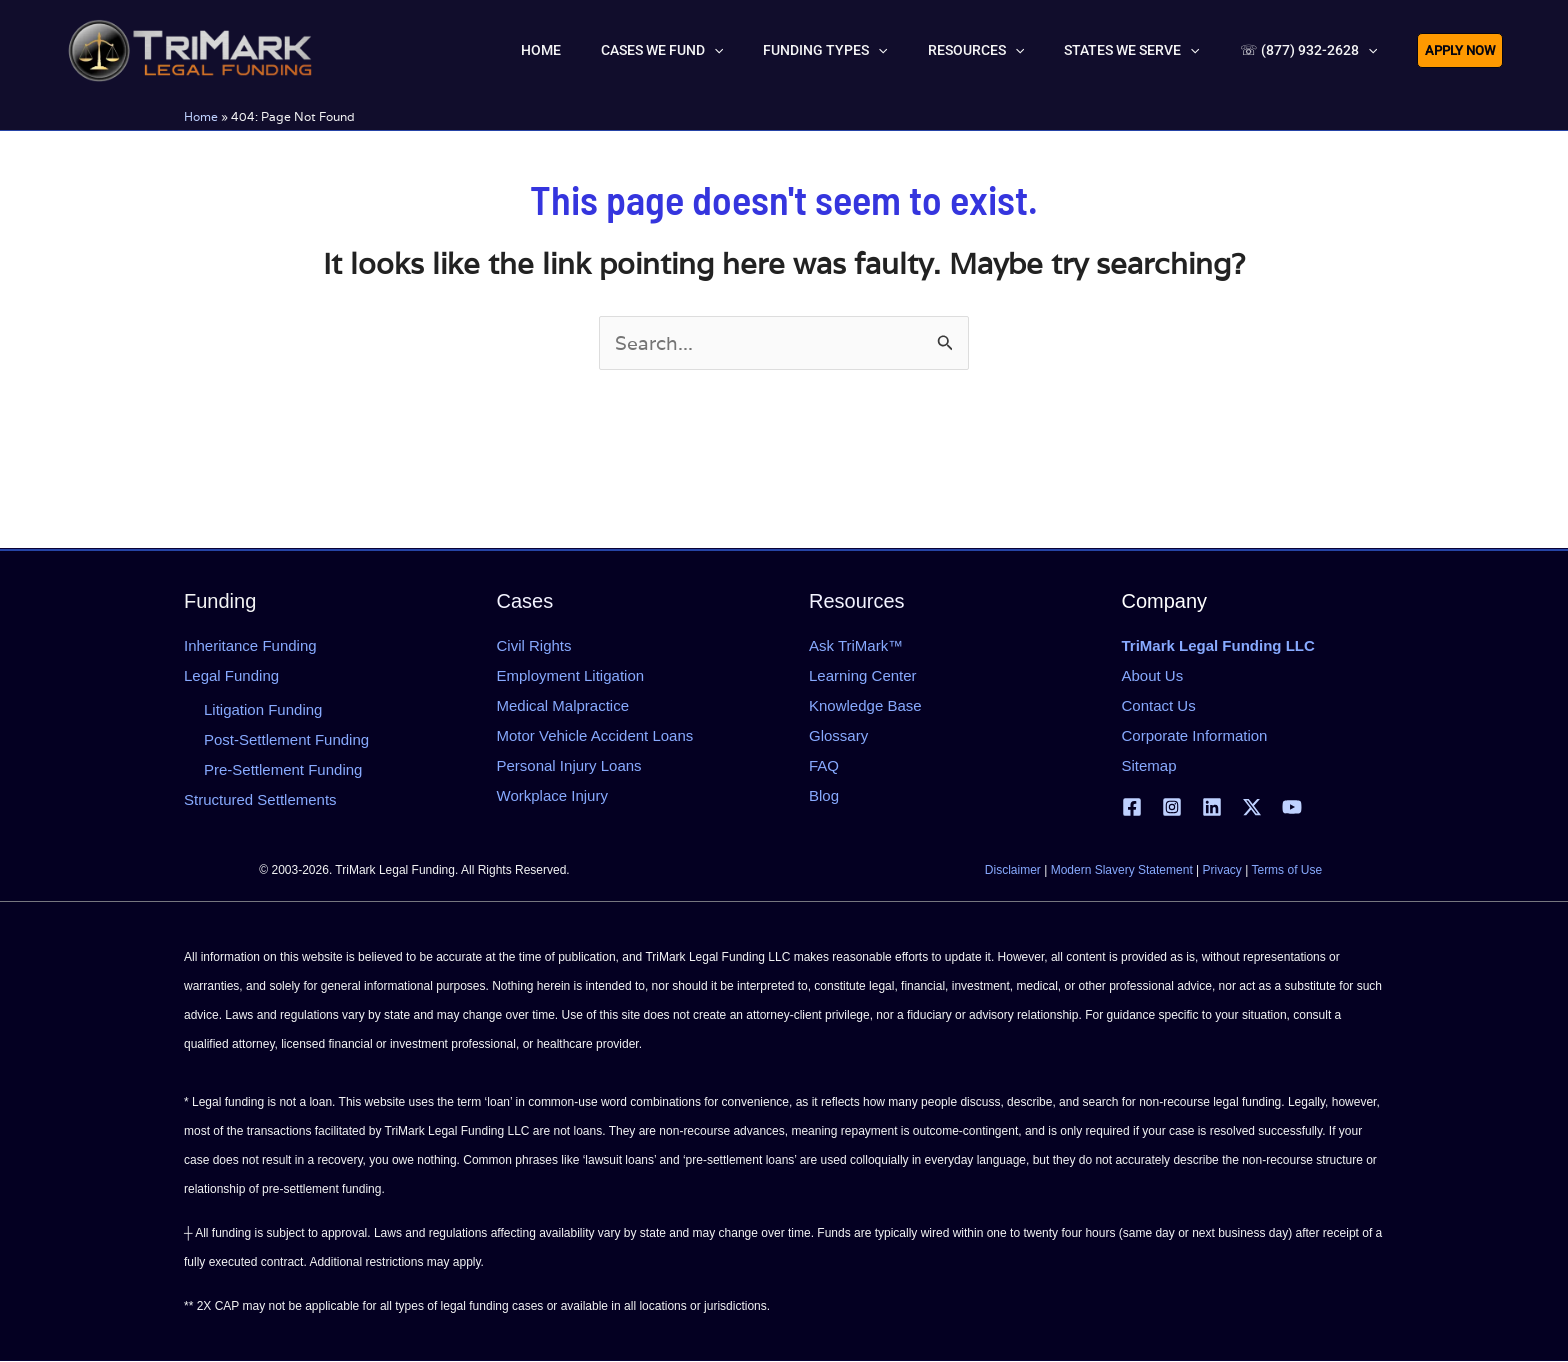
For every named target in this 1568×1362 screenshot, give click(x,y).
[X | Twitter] (1252, 808)
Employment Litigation (571, 675)
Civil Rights (534, 645)
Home (201, 116)
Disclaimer (1013, 871)
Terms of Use (1286, 871)
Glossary (838, 735)
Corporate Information (1195, 735)
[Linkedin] (1212, 808)
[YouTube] (1292, 808)
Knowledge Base (865, 705)
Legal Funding (231, 675)
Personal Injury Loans (569, 765)
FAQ (824, 765)
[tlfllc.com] (190, 48)
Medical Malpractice (563, 705)
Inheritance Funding (250, 645)
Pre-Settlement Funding (283, 769)
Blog (824, 795)
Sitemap (1149, 765)
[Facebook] (1132, 808)
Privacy (1222, 871)
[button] (804, 50)
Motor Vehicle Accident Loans (595, 735)
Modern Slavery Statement (1122, 871)
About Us (1153, 675)
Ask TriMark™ (856, 645)
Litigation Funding (263, 709)
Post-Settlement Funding (286, 739)
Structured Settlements (260, 799)
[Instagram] (1172, 808)
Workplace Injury (552, 795)
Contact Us (1159, 705)
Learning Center (863, 675)
